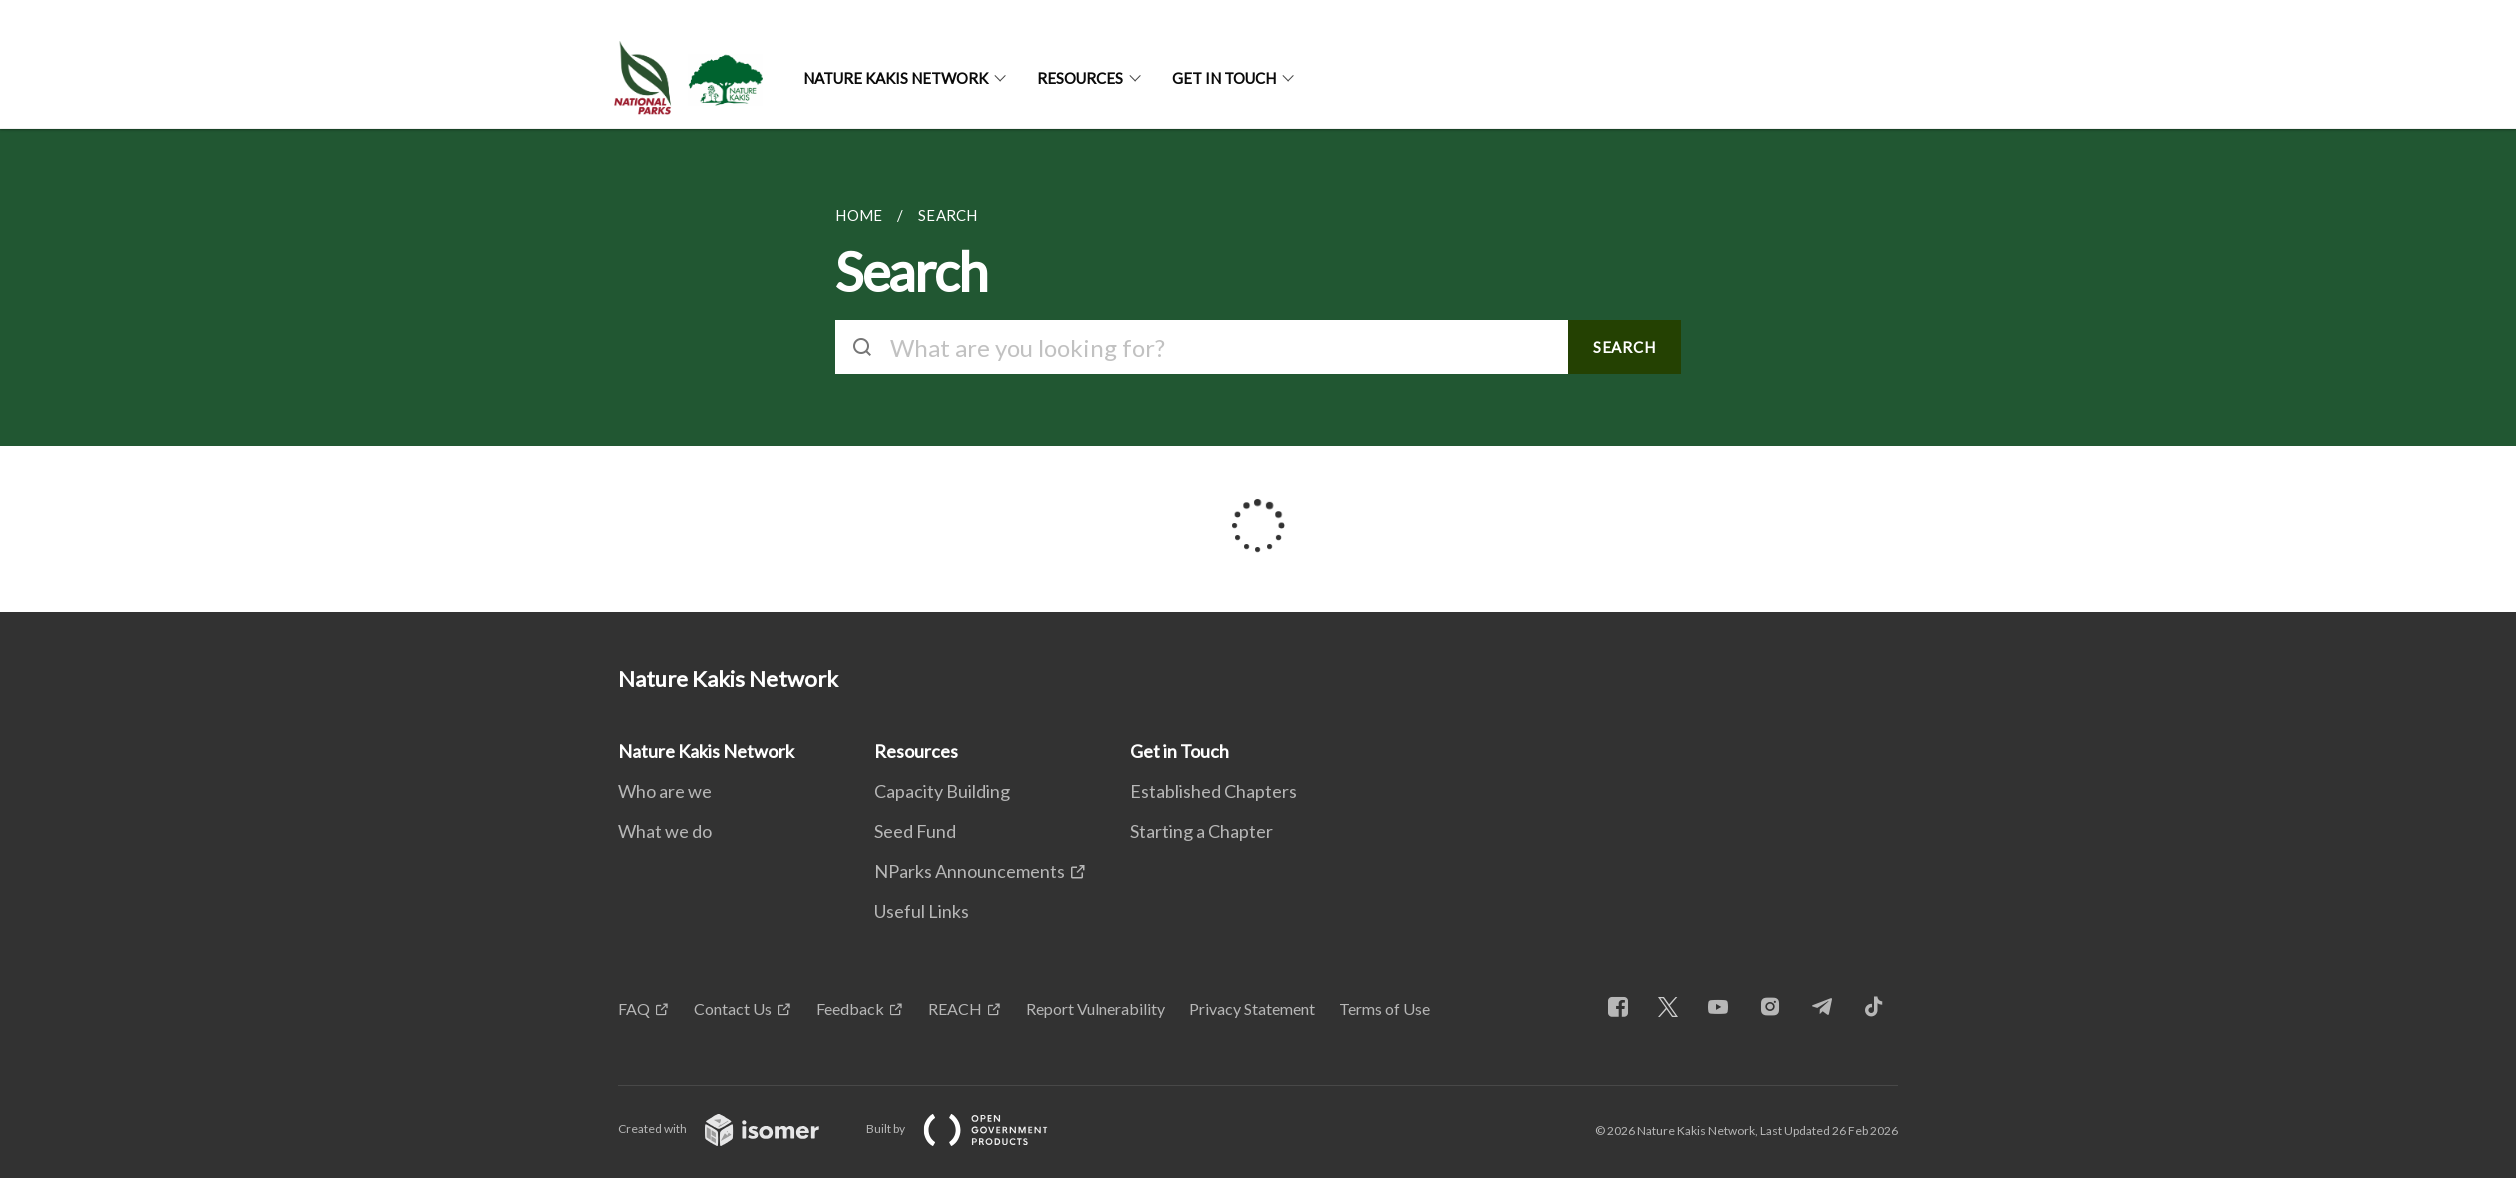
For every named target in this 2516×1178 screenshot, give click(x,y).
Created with (734, 1128)
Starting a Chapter (1201, 831)
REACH (955, 1008)
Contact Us (733, 1008)
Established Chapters (1213, 791)
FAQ (634, 1008)
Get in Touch (1224, 78)
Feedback (850, 1008)
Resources (1080, 78)
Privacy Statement (1252, 1008)
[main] (1258, 370)
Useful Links (921, 911)
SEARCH (1624, 347)
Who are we (665, 791)
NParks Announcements (969, 871)
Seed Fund (915, 831)
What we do (665, 831)
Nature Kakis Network (895, 78)
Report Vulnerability (1095, 1008)
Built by (973, 1128)
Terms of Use (1384, 1008)
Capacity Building (942, 791)
